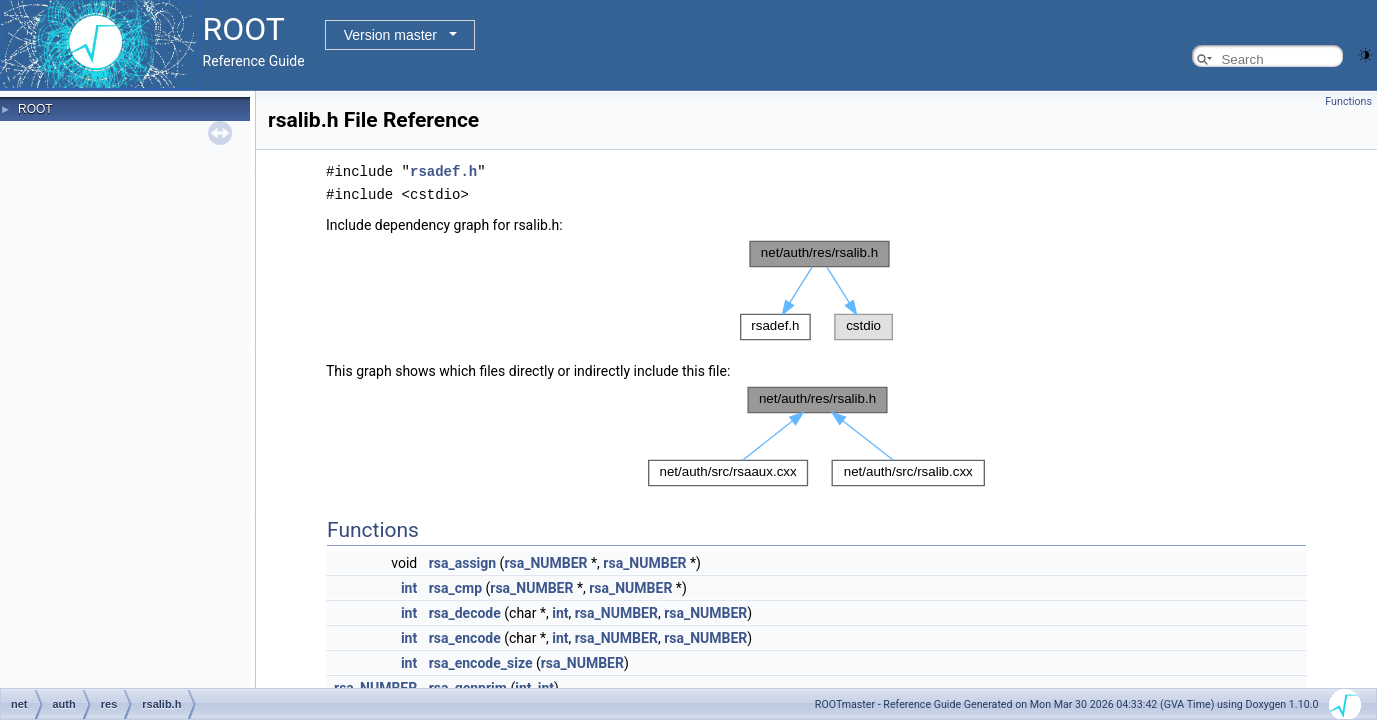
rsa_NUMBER (545, 561)
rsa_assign (462, 561)
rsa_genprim (468, 686)
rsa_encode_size (481, 661)
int (409, 586)
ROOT (35, 109)
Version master (390, 35)
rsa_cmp (455, 586)
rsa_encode (465, 636)
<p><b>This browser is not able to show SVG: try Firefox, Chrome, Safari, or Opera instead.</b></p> (816, 289)
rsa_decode (465, 611)
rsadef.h (443, 170)
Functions (1348, 101)
